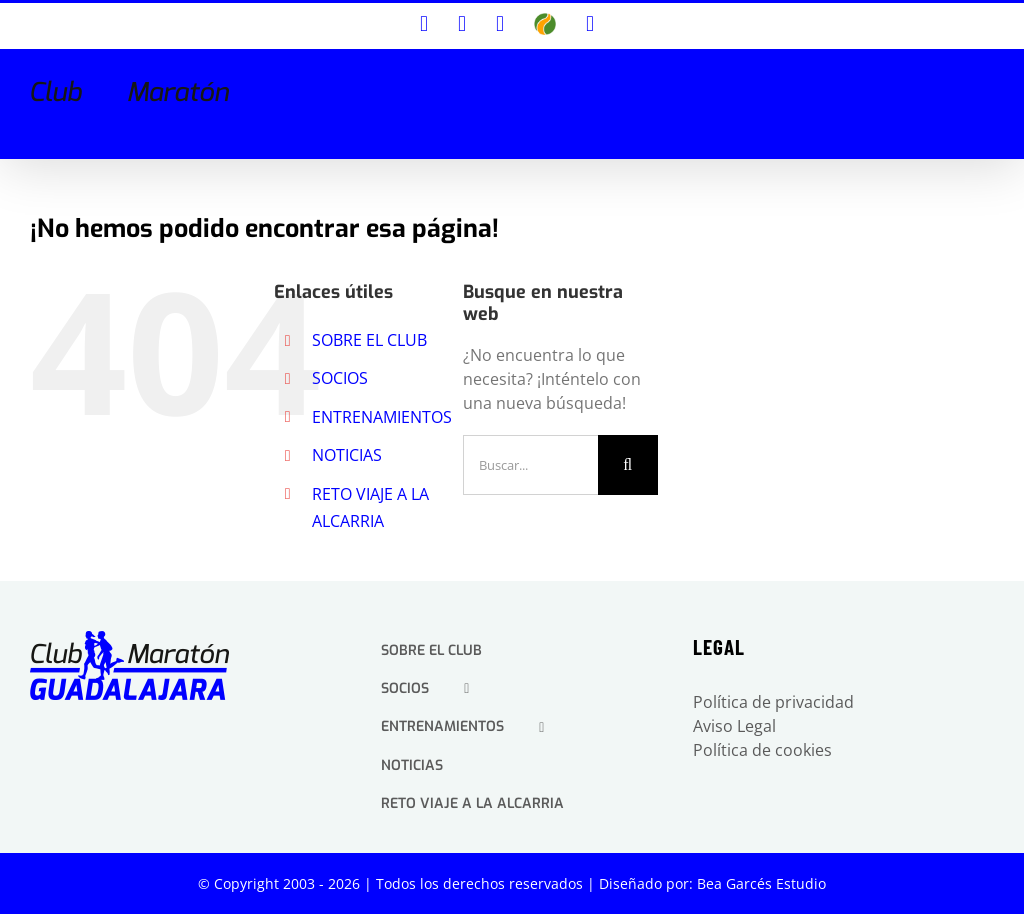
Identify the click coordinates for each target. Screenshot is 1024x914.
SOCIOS (340, 378)
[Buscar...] (530, 465)
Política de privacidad (773, 702)
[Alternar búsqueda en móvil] (961, 81)
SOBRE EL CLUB (369, 340)
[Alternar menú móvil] (990, 81)
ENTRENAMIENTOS (382, 417)
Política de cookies (762, 750)
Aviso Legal (734, 726)
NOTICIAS (347, 455)
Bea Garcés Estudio (761, 883)
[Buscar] (628, 465)
